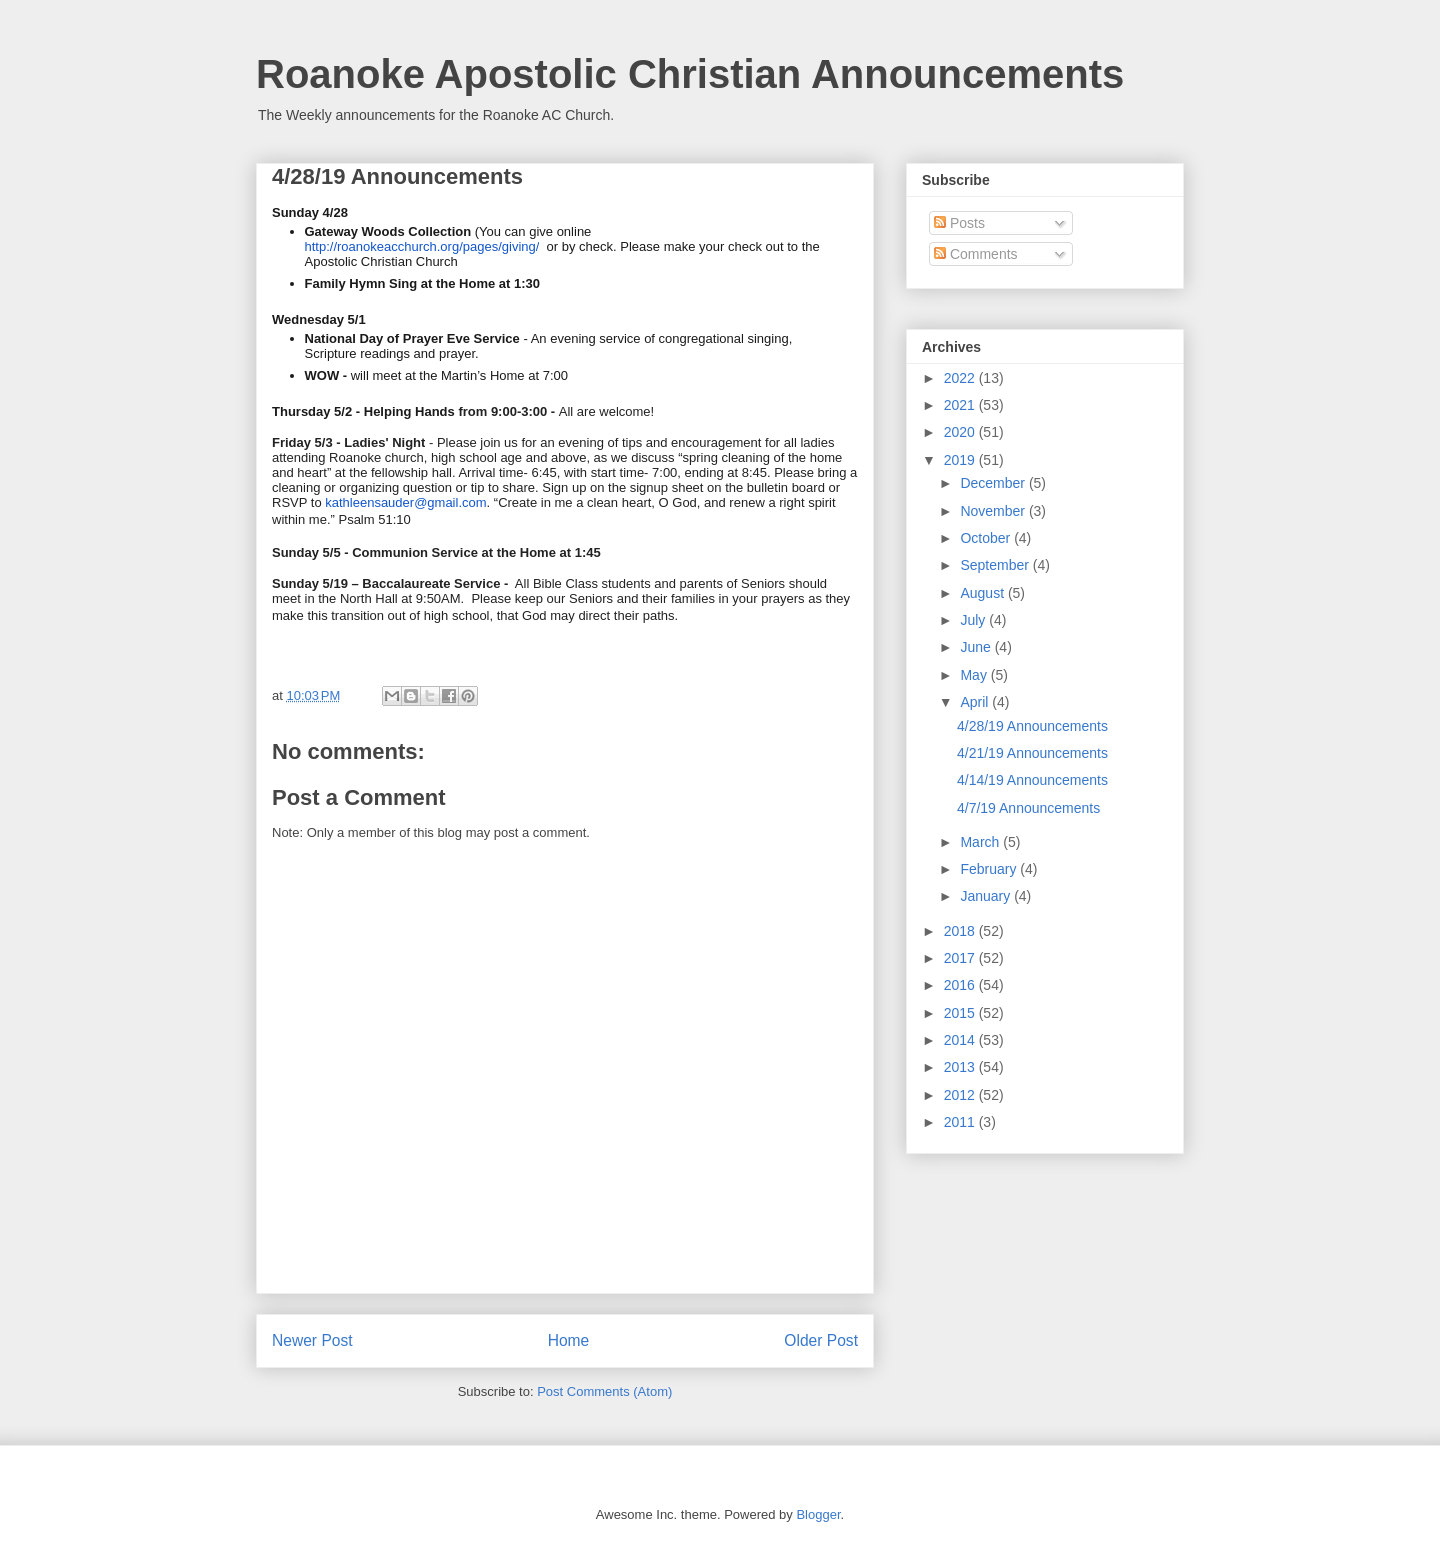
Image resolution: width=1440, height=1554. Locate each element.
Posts (959, 223)
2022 (961, 378)
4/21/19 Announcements (1032, 753)
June (977, 647)
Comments (976, 254)
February (990, 869)
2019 (961, 460)
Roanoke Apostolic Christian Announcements (690, 74)
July (974, 620)
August (983, 593)
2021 (961, 405)
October (987, 538)
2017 (961, 958)
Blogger (818, 1514)
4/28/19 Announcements (1032, 726)
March (981, 842)
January (987, 896)
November (994, 511)
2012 (961, 1095)
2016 (961, 985)
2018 (961, 931)
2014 (961, 1040)
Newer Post (312, 1340)
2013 (961, 1067)
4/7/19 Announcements (1028, 808)
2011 (961, 1122)
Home (569, 1340)
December (994, 483)
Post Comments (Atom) (604, 1391)
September (996, 565)
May (975, 675)
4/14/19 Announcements (1032, 780)
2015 (961, 1013)
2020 (961, 432)
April (976, 702)
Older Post (821, 1340)
